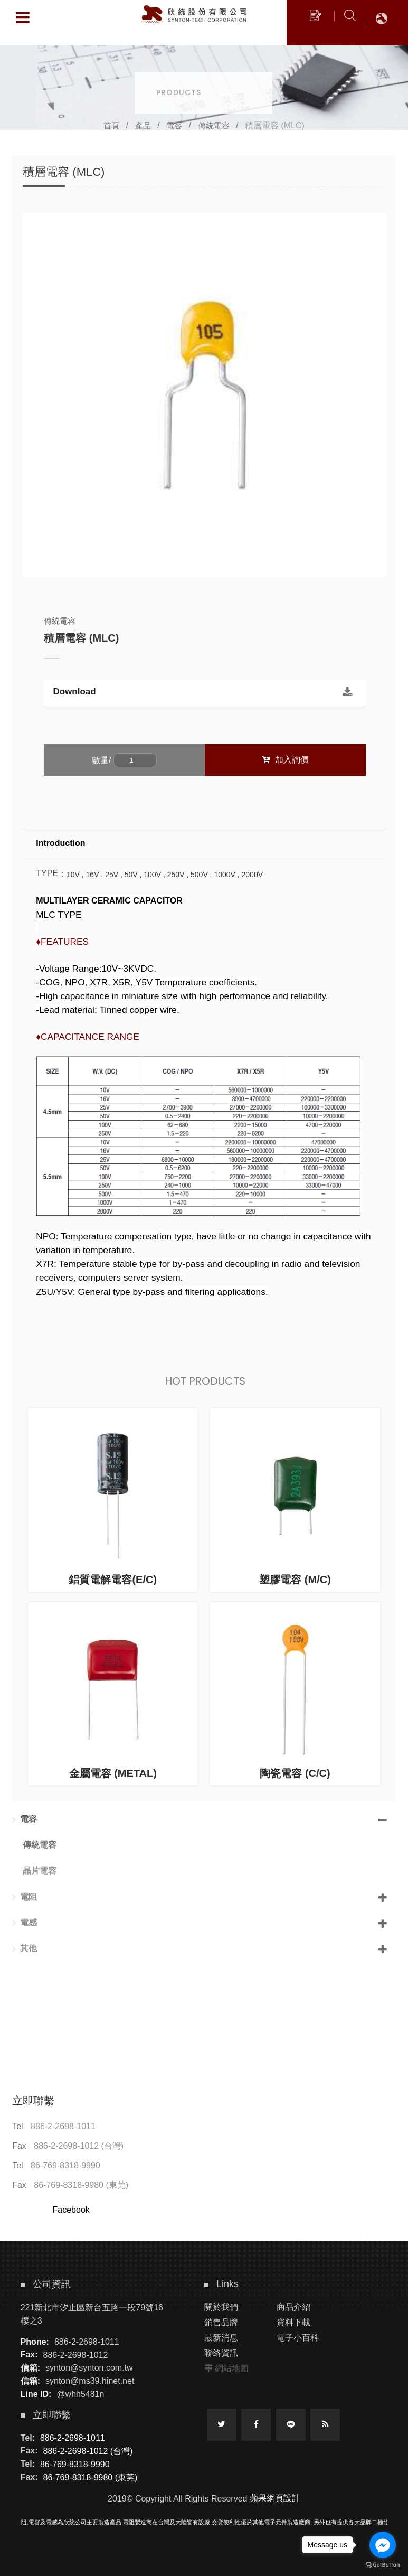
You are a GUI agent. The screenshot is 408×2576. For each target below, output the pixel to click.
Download (74, 696)
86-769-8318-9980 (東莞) (81, 2184)
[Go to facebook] (382, 2545)
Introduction (60, 843)
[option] (205, 395)
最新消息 (221, 2337)
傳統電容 (214, 125)
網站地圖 (232, 2368)
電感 (24, 1923)
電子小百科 (298, 2337)
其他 (24, 1948)
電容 (174, 125)
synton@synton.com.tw (89, 2367)
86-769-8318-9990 (65, 2165)
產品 (143, 125)
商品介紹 (293, 2306)
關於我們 (221, 2306)
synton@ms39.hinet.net (89, 2380)
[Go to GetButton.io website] (383, 2565)
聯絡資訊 (221, 2352)
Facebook (71, 2209)
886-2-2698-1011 (63, 2126)
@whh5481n (80, 2394)
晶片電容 (39, 1870)
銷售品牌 (221, 2322)
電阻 (24, 1897)
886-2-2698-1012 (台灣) (79, 2145)
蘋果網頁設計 (275, 2498)
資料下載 (293, 2322)
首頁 (111, 125)
